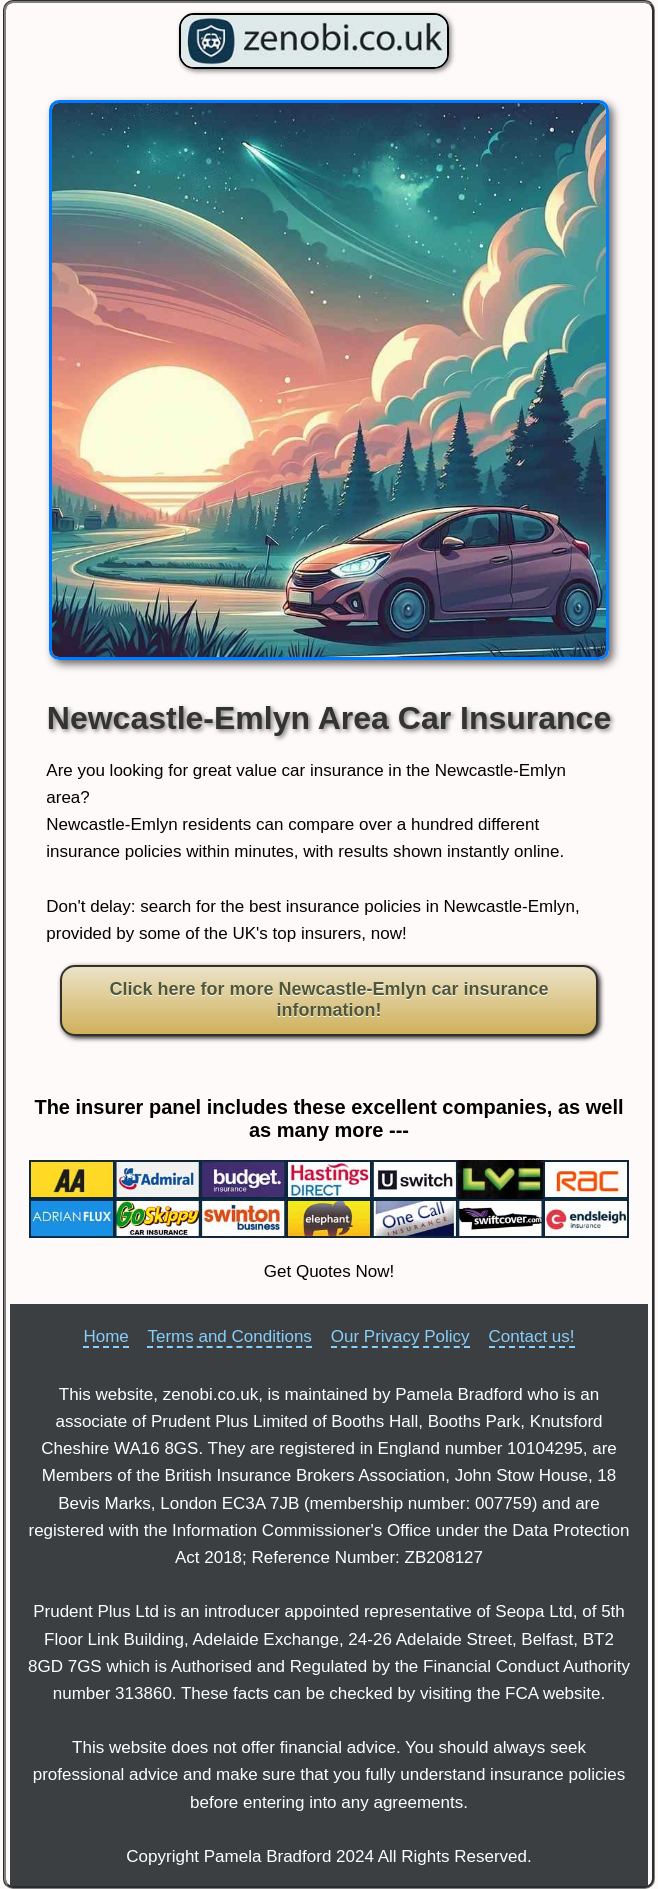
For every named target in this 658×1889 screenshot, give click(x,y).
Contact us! (532, 1336)
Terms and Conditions (229, 1336)
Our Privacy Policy (400, 1336)
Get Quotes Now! (329, 1271)
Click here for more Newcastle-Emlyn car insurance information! (328, 1000)
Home (105, 1336)
